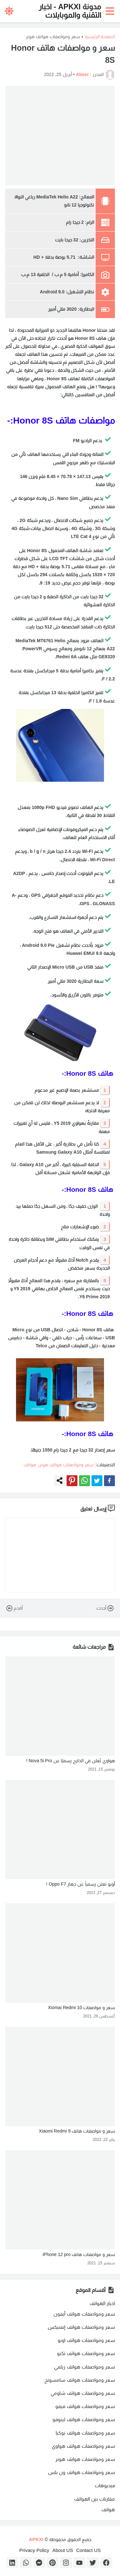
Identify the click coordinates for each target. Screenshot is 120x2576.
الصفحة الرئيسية (100, 36)
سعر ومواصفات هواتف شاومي (83, 2393)
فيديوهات (105, 2485)
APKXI (36, 2539)
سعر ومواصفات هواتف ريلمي (84, 2367)
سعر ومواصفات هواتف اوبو (86, 2340)
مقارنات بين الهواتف (94, 2499)
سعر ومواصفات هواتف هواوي (83, 2446)
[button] (111, 11)
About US (62, 2550)
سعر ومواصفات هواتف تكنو (86, 2353)
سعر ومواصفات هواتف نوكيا (85, 2433)
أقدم (14, 1608)
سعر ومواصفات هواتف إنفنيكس (81, 2327)
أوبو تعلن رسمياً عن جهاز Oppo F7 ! (80, 1884)
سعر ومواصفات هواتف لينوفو (83, 2419)
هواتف (30, 1464)
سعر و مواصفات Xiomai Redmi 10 (81, 2007)
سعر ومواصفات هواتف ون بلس (81, 2472)
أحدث (105, 1608)
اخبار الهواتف (102, 2303)
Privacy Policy (34, 2550)
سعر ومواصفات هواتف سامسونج (79, 2380)
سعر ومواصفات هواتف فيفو (85, 2406)
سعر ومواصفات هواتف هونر (53, 36)
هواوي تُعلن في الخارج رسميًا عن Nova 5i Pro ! (70, 1760)
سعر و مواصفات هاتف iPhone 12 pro (79, 2254)
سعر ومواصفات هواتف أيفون (84, 2314)
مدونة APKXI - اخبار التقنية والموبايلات (70, 11)
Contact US (88, 2550)
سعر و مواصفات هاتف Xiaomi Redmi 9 (77, 2131)
